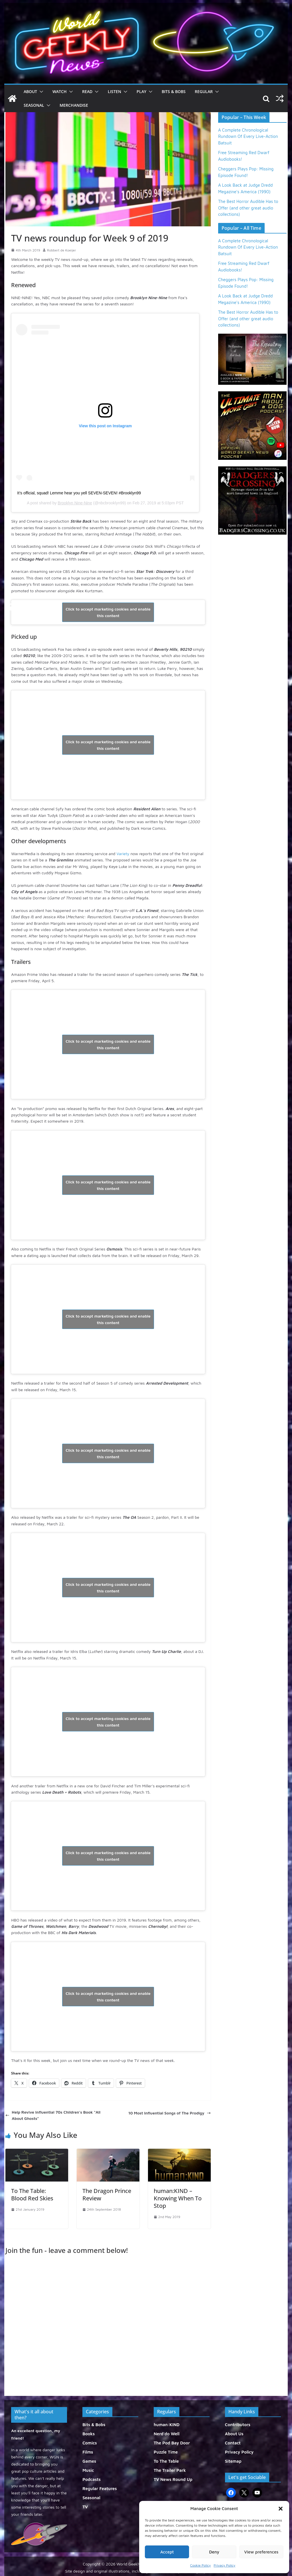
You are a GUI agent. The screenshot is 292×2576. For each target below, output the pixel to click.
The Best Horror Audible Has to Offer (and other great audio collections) (248, 208)
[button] (280, 2508)
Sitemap (233, 2461)
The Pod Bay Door (172, 2442)
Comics (89, 2442)
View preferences (261, 2551)
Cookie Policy (200, 2565)
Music (88, 2470)
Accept (167, 2551)
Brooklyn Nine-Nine (75, 503)
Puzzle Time (166, 2452)
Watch (59, 91)
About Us (234, 2433)
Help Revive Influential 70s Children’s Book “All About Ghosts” (52, 2115)
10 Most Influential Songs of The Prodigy (169, 2112)
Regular (204, 91)
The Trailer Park (170, 2470)
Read (87, 91)
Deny (214, 2551)
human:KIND (167, 2424)
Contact (233, 2442)
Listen (114, 91)
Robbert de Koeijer (61, 250)
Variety (123, 853)
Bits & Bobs (174, 91)
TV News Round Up (173, 2479)
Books (88, 2433)
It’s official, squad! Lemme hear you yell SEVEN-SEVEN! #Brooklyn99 (79, 493)
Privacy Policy (224, 2565)
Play (141, 91)
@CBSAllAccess (36, 612)
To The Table (166, 2461)
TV (85, 2506)
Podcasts (91, 2479)
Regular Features (99, 2488)
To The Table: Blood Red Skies (32, 2194)
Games (89, 2461)
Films (87, 2452)
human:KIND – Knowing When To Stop (178, 2198)
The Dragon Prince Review (106, 2194)
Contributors (237, 2424)
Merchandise (74, 105)
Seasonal (34, 105)
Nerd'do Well (167, 2433)
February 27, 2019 (176, 612)
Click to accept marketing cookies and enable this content (108, 612)
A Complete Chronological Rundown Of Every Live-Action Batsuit (248, 136)
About (30, 91)
